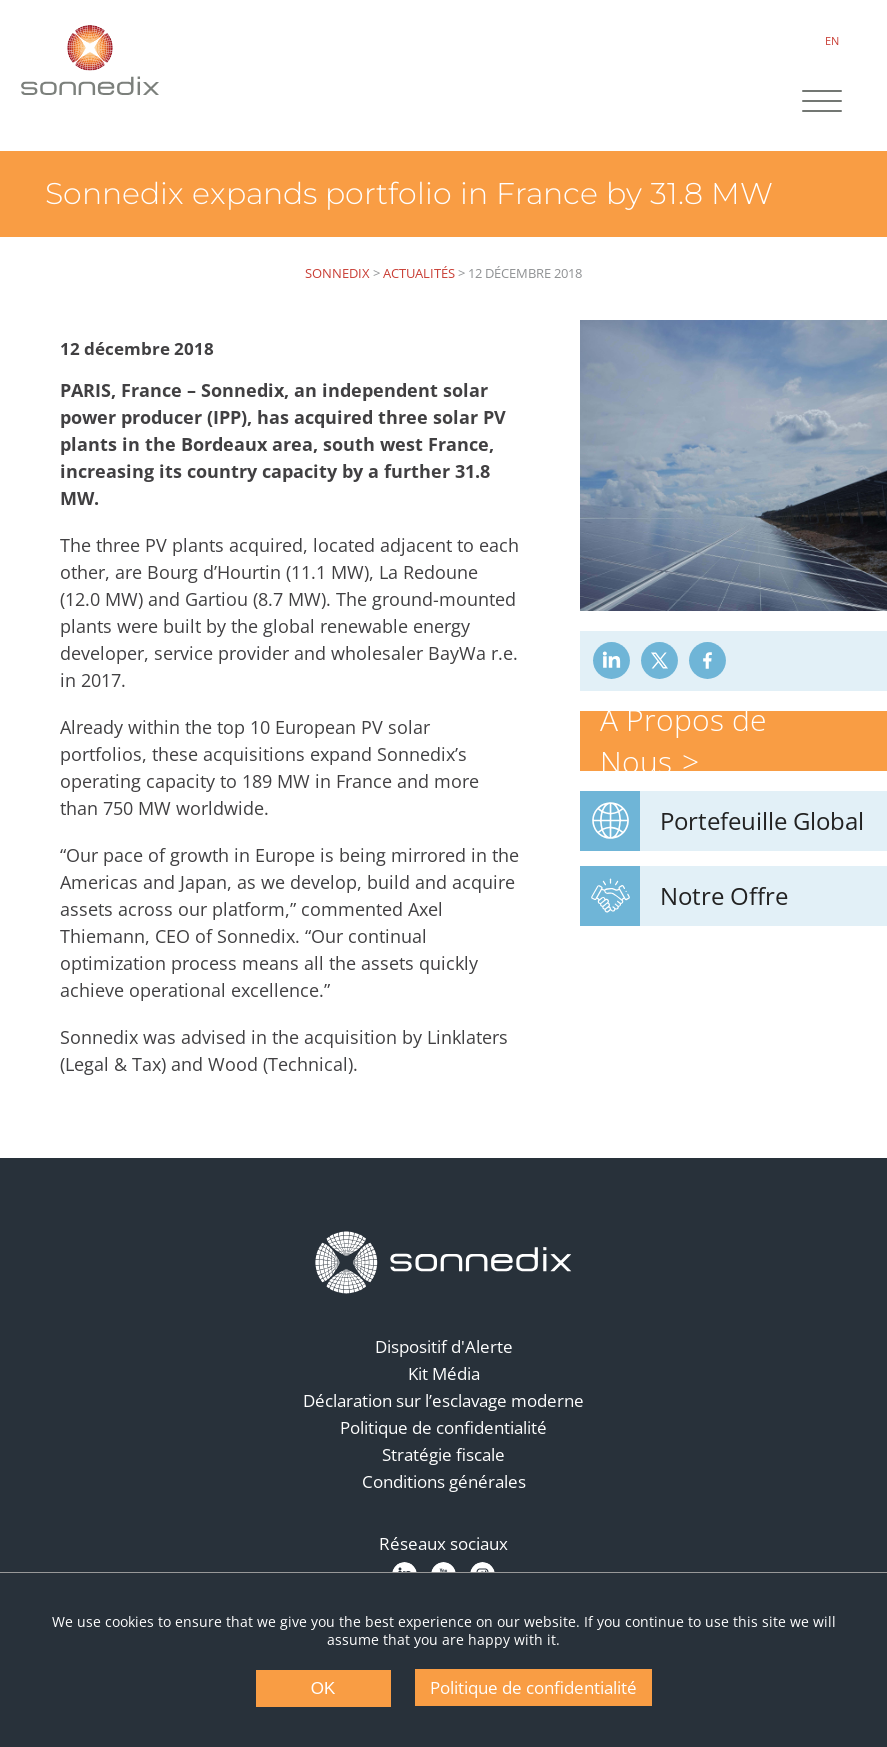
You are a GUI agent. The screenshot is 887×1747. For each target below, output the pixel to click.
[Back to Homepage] (444, 1263)
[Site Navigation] (822, 103)
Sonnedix (337, 273)
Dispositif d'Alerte (444, 1346)
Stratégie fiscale (443, 1454)
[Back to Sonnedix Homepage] (90, 60)
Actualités (419, 273)
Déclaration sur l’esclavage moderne (443, 1400)
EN (832, 40)
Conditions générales (444, 1481)
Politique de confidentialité (443, 1427)
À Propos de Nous (683, 740)
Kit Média (444, 1373)
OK (323, 1688)
